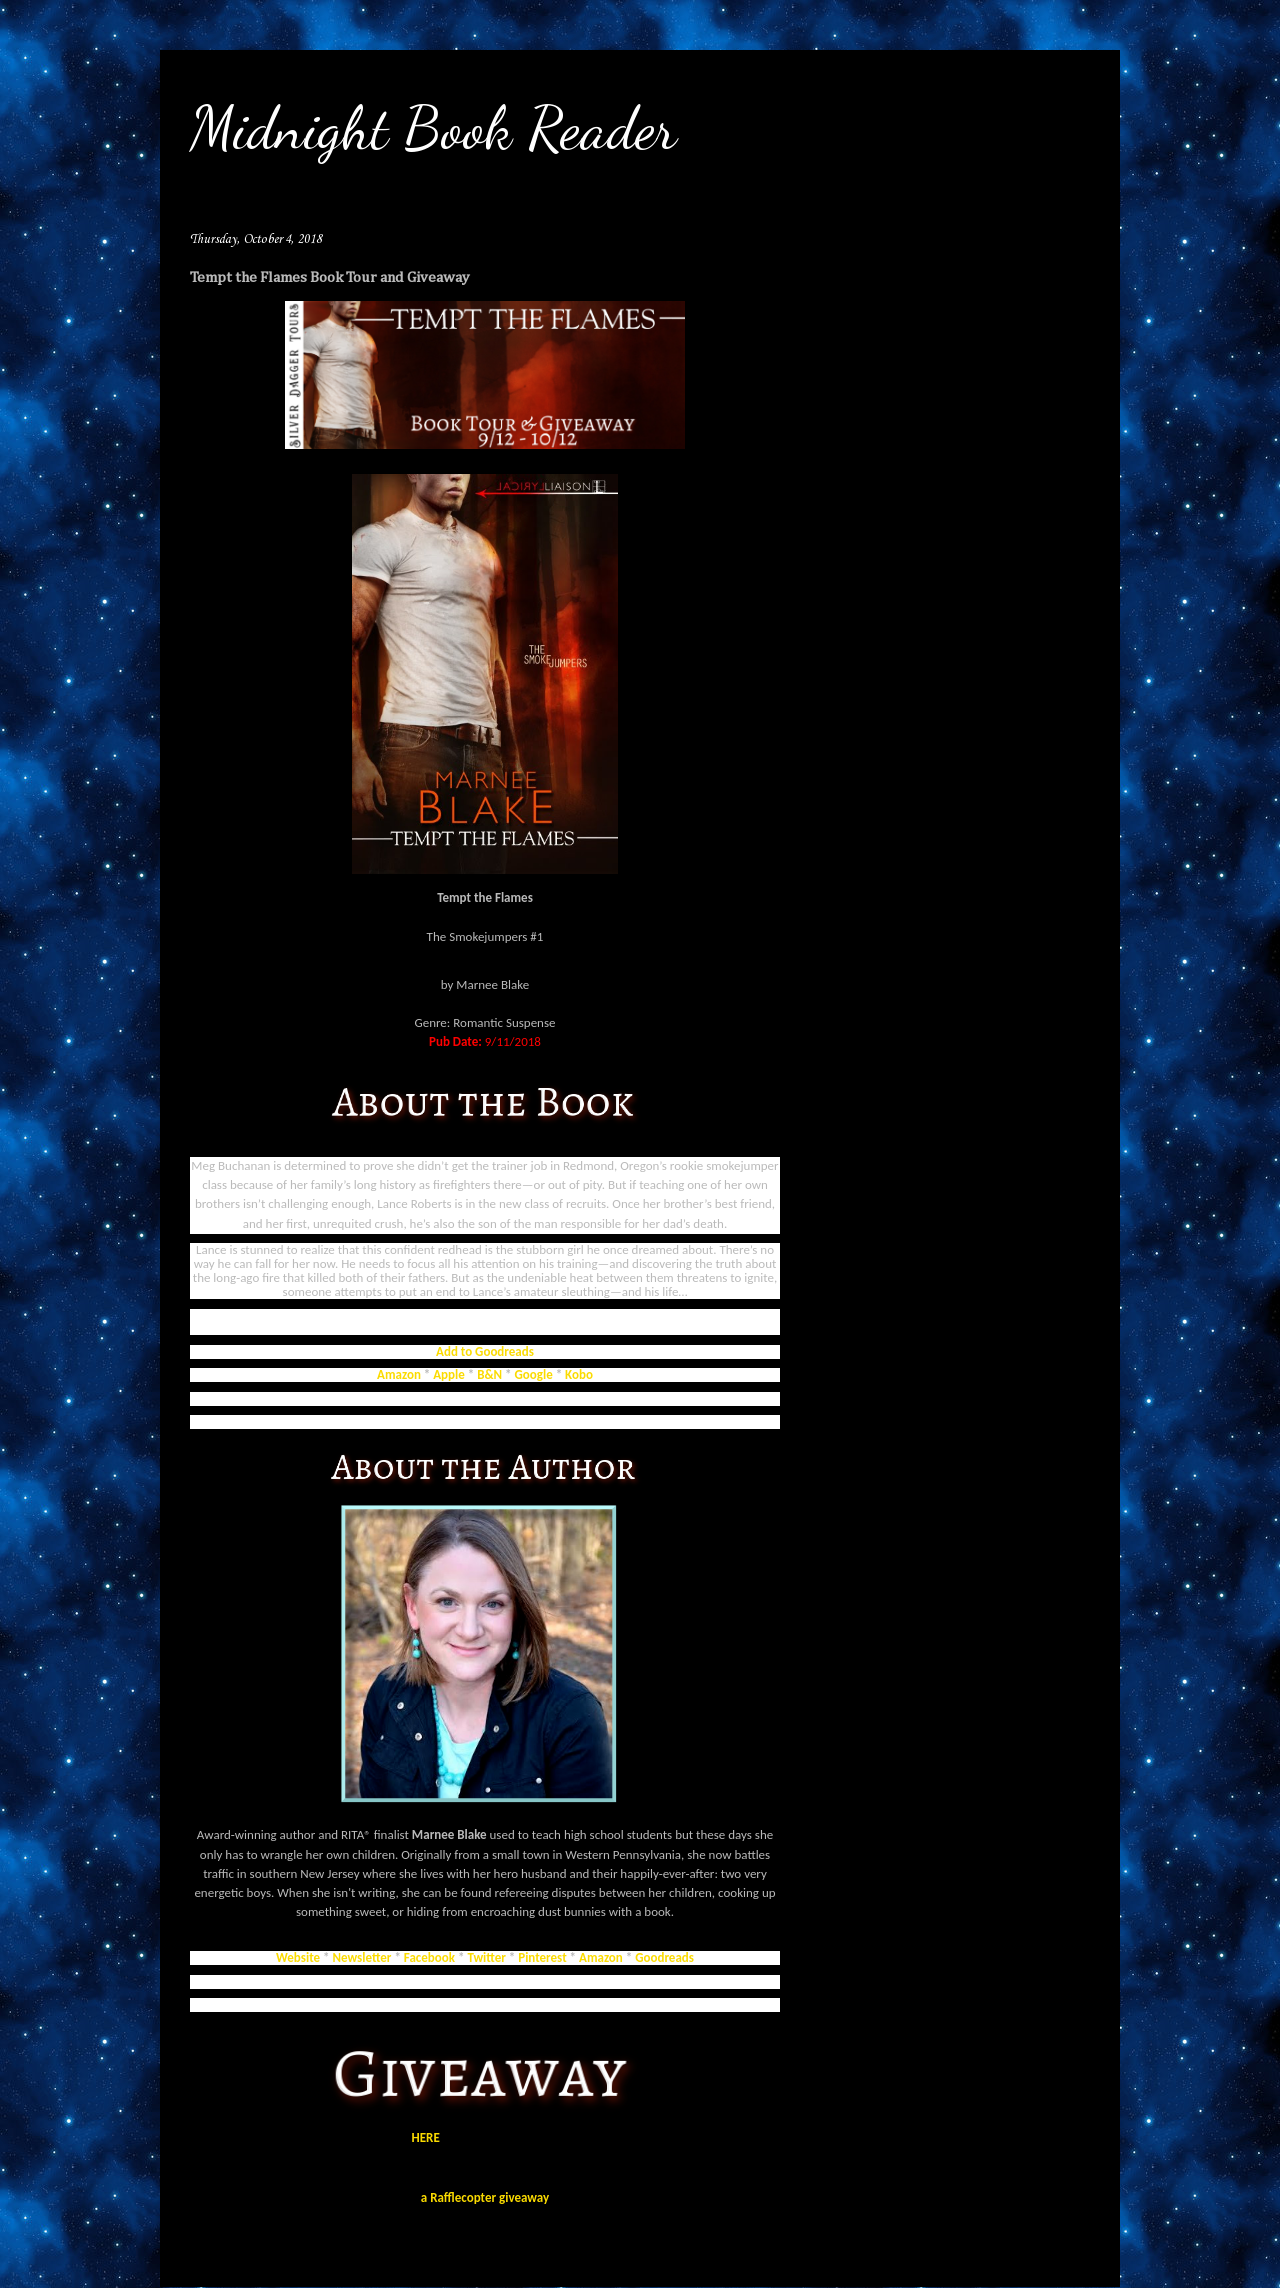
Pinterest (542, 1957)
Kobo (579, 1374)
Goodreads (664, 1957)
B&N (489, 1374)
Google (534, 1374)
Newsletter (363, 1957)
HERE (426, 2137)
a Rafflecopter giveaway (485, 2197)
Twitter (486, 1957)
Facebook (429, 1957)
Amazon (399, 1374)
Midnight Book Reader (433, 128)
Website (298, 1957)
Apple (449, 1374)
